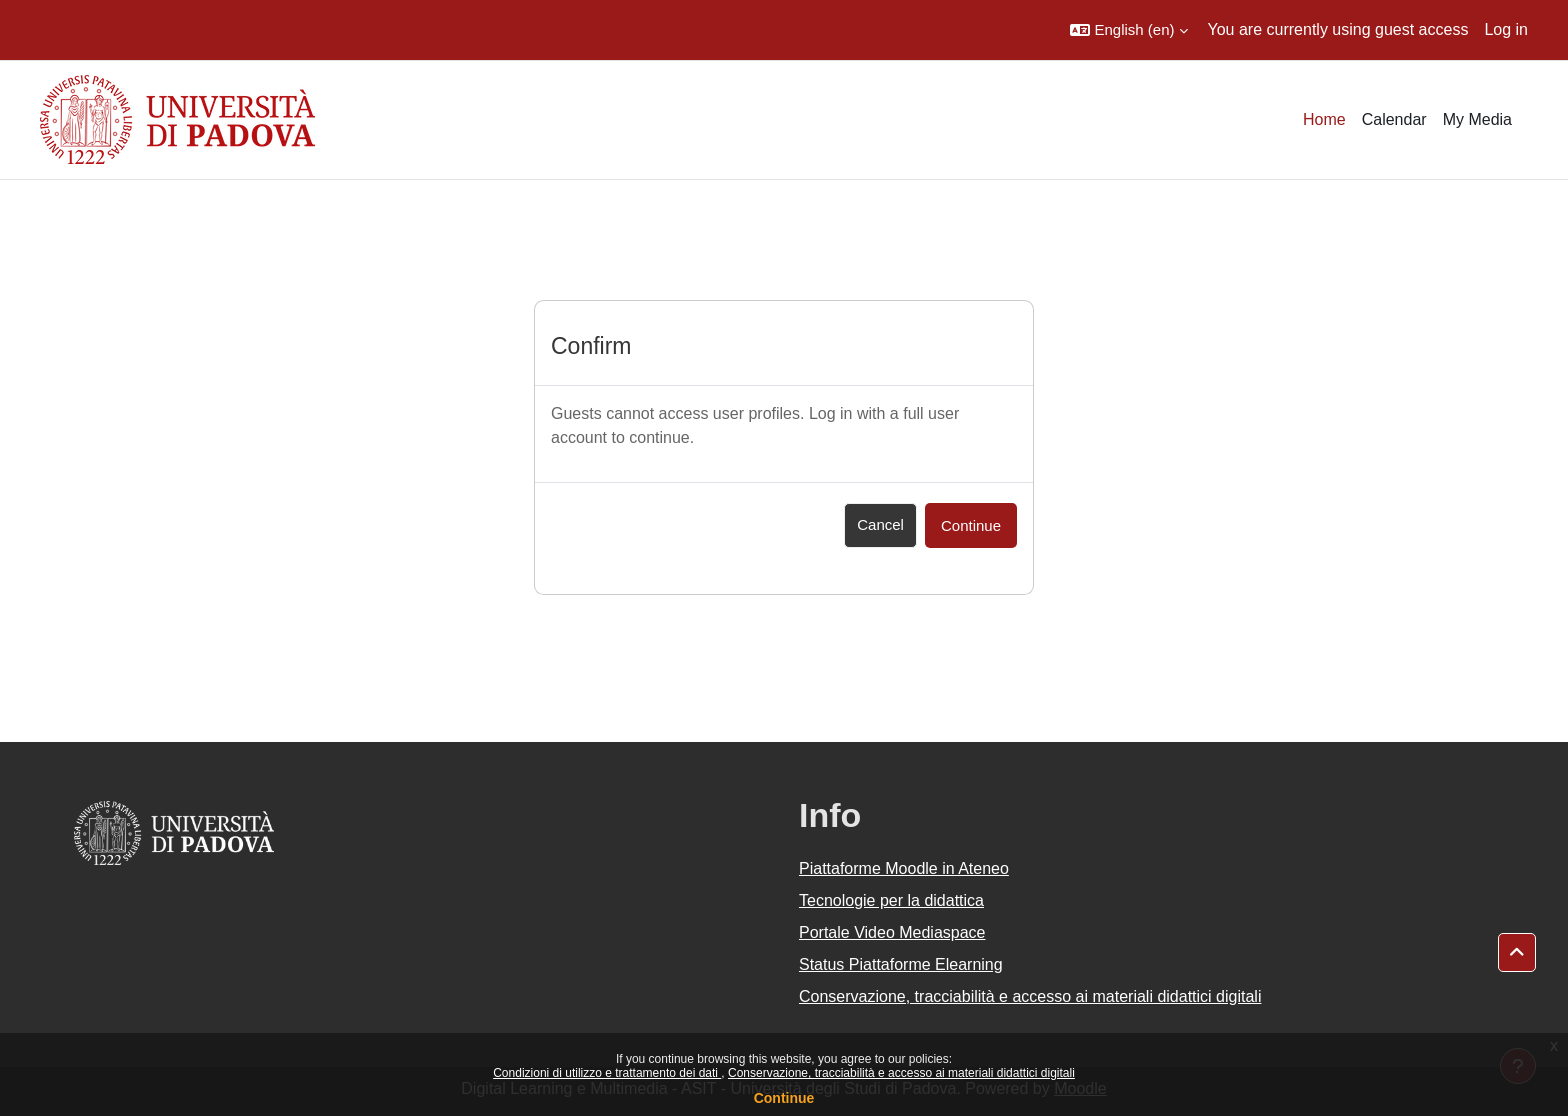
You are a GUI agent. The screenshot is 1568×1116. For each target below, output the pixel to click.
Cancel (880, 524)
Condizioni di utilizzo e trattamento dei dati (607, 1073)
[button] (1128, 30)
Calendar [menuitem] (1394, 119)
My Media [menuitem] (1477, 119)
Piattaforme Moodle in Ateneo (904, 868)
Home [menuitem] (1324, 119)
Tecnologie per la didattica (891, 900)
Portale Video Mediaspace (892, 932)
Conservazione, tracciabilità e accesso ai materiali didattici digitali (901, 1073)
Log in (1506, 29)
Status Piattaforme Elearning (901, 964)
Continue (784, 1098)
